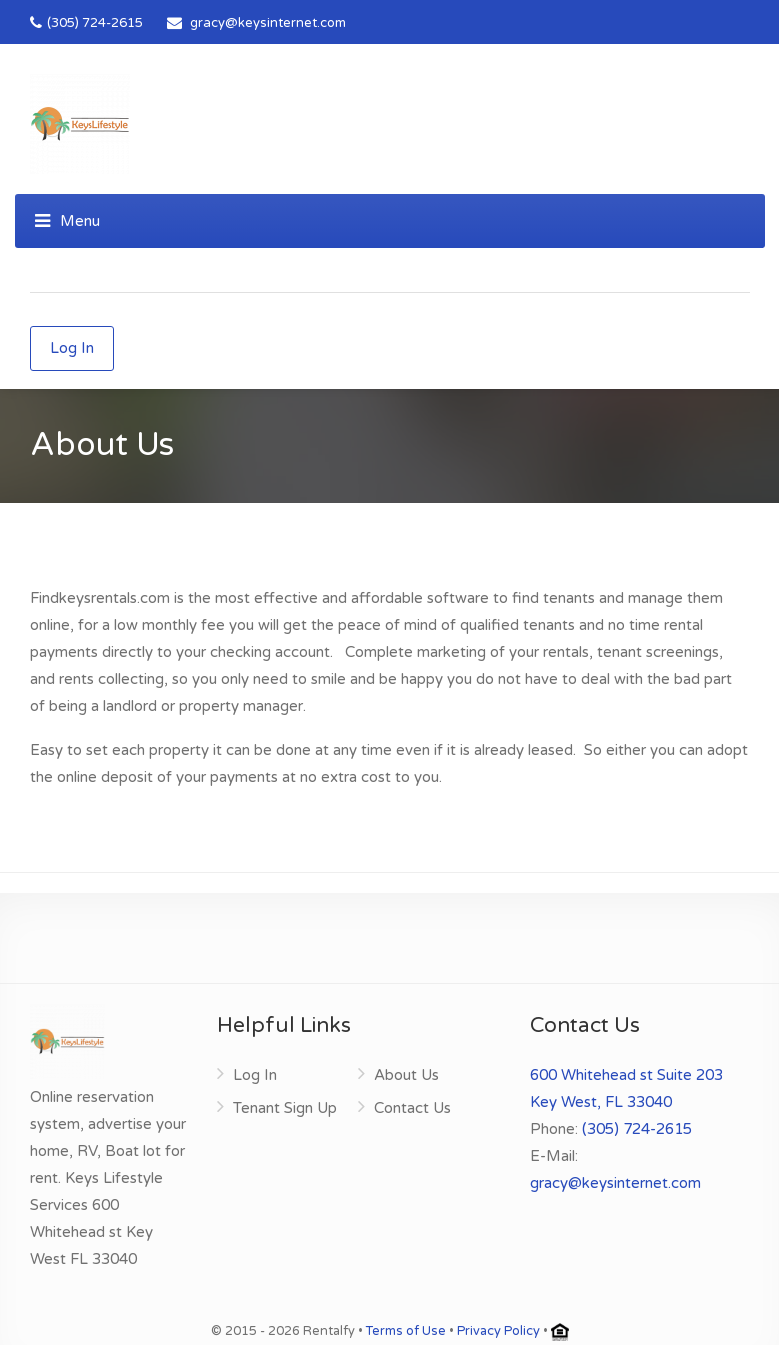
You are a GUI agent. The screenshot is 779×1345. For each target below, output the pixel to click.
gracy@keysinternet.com (268, 23)
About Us (406, 1075)
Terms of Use (406, 1331)
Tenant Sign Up (285, 1108)
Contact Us (412, 1108)
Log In (72, 348)
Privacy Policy (498, 1331)
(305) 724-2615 (86, 23)
